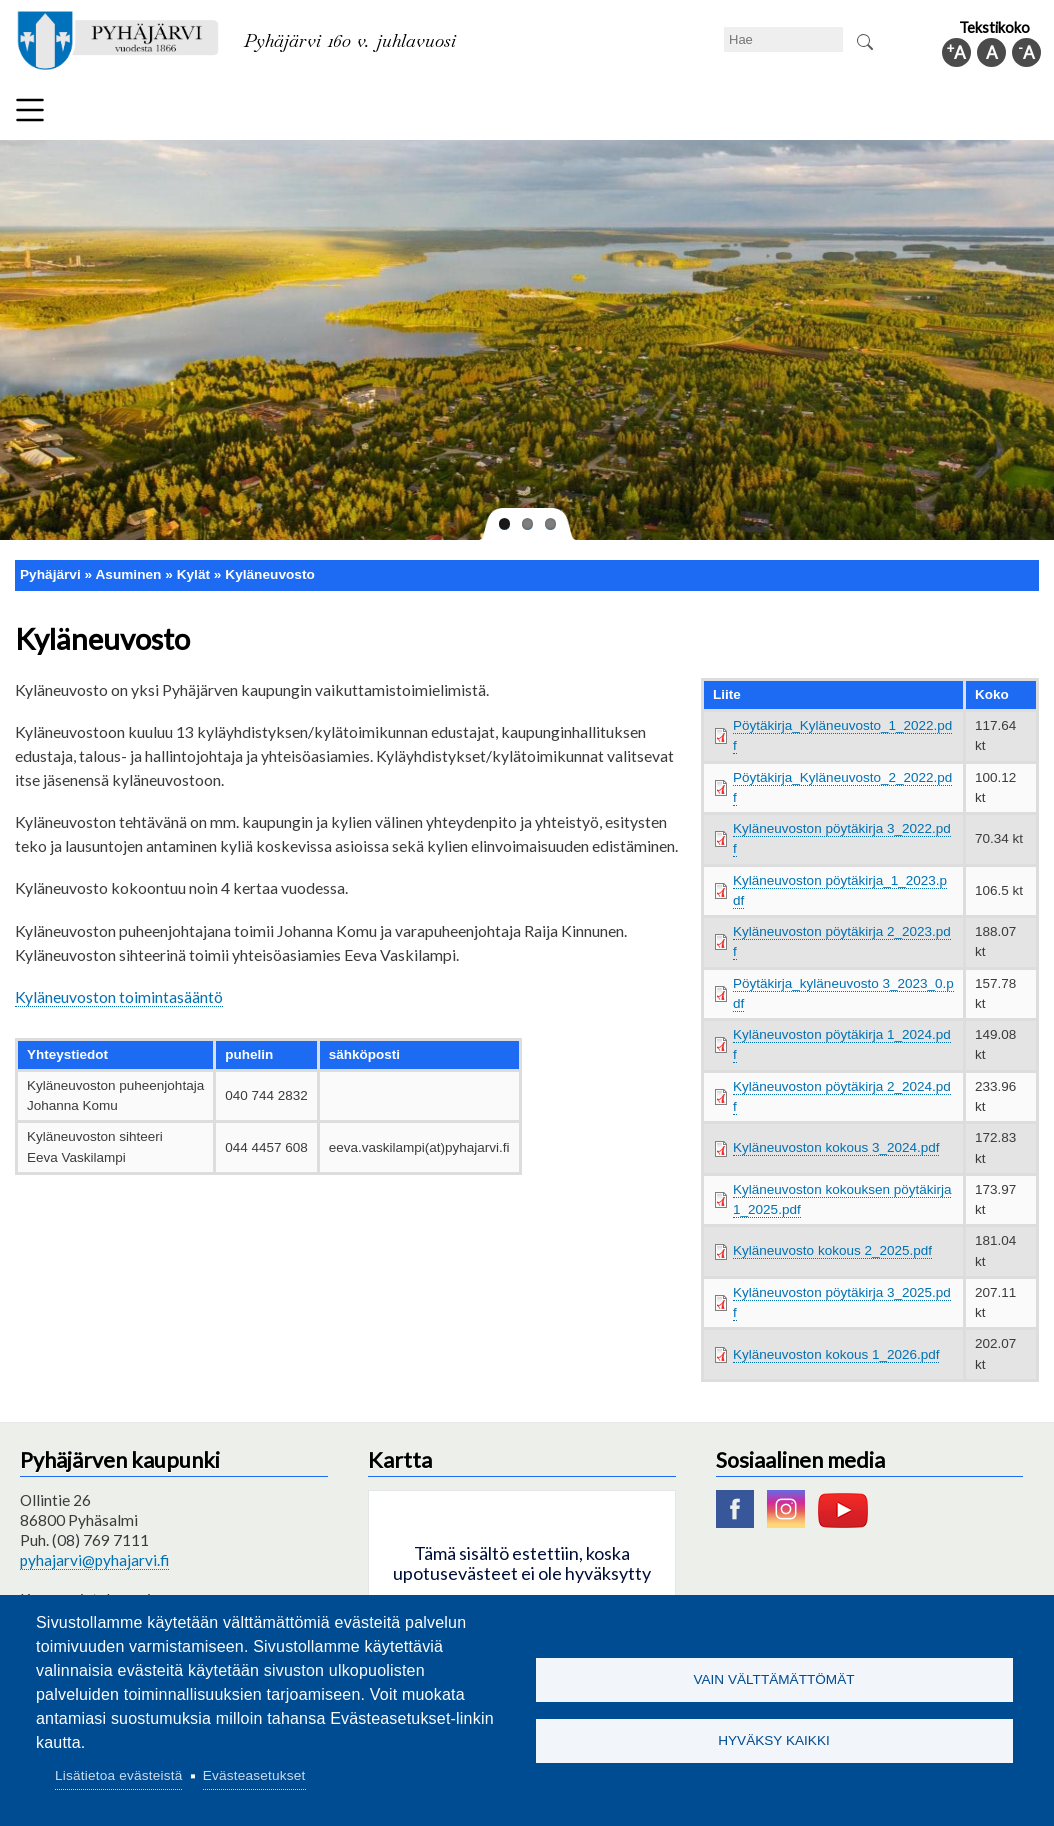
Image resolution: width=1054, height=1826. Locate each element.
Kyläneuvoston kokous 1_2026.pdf (836, 1354)
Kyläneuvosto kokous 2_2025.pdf (832, 1250)
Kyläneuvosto (270, 574)
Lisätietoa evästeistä (118, 1775)
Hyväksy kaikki (774, 1742)
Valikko (30, 110)
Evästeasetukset (254, 1775)
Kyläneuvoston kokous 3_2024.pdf (836, 1147)
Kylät (193, 574)
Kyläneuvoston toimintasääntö (119, 996)
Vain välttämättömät (773, 1677)
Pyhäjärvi (50, 574)
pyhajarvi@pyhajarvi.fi (94, 1560)
